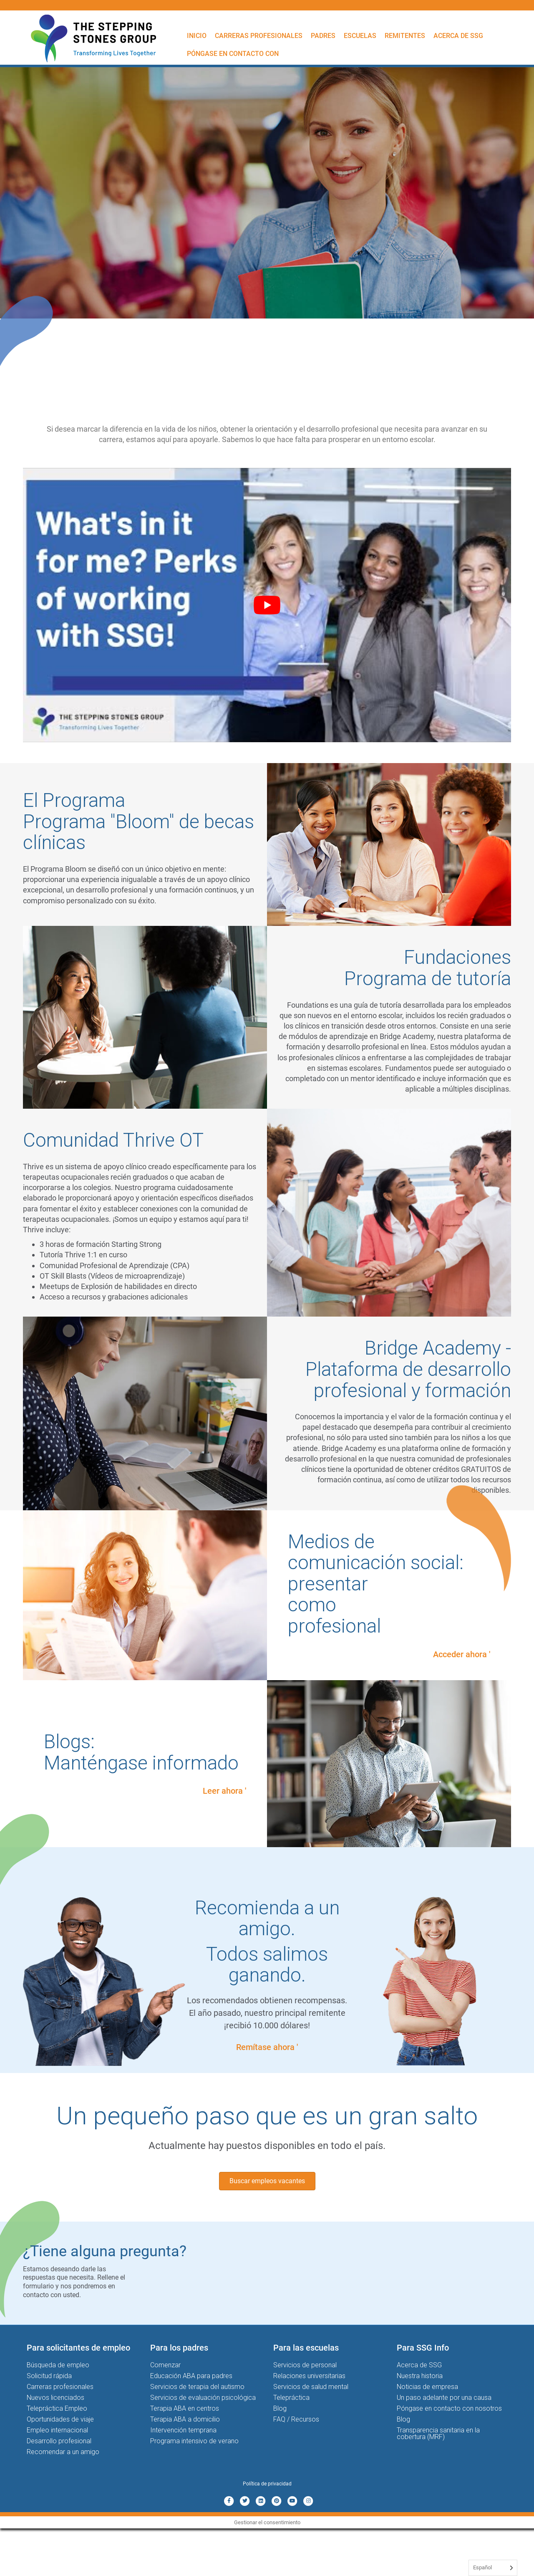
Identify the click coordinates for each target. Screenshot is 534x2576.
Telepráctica (291, 2398)
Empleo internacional (57, 2430)
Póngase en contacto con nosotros (449, 2408)
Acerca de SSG (458, 36)
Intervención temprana (183, 2430)
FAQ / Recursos (296, 2419)
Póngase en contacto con (233, 54)
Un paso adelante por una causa (444, 2398)
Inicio (197, 36)
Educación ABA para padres (191, 2376)
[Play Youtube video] (267, 605)
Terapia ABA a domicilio (185, 2419)
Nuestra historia (420, 2376)
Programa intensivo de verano (194, 2441)
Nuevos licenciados (55, 2398)
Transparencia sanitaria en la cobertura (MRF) (438, 2433)
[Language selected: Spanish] (493, 2568)
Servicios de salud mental (310, 2387)
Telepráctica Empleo (57, 2408)
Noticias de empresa (427, 2387)
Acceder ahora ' (461, 1654)
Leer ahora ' (224, 1791)
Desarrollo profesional (59, 2441)
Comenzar (165, 2365)
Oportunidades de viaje (60, 2419)
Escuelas (360, 36)
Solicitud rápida (49, 2376)
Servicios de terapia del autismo (197, 2387)
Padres (323, 36)
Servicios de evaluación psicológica (203, 2398)
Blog (280, 2408)
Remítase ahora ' (267, 2047)
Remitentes (405, 36)
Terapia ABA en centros (184, 2408)
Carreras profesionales (258, 36)
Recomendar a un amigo (63, 2452)
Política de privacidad (267, 2484)
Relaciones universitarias (309, 2376)
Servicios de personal (305, 2365)
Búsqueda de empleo (58, 2365)
